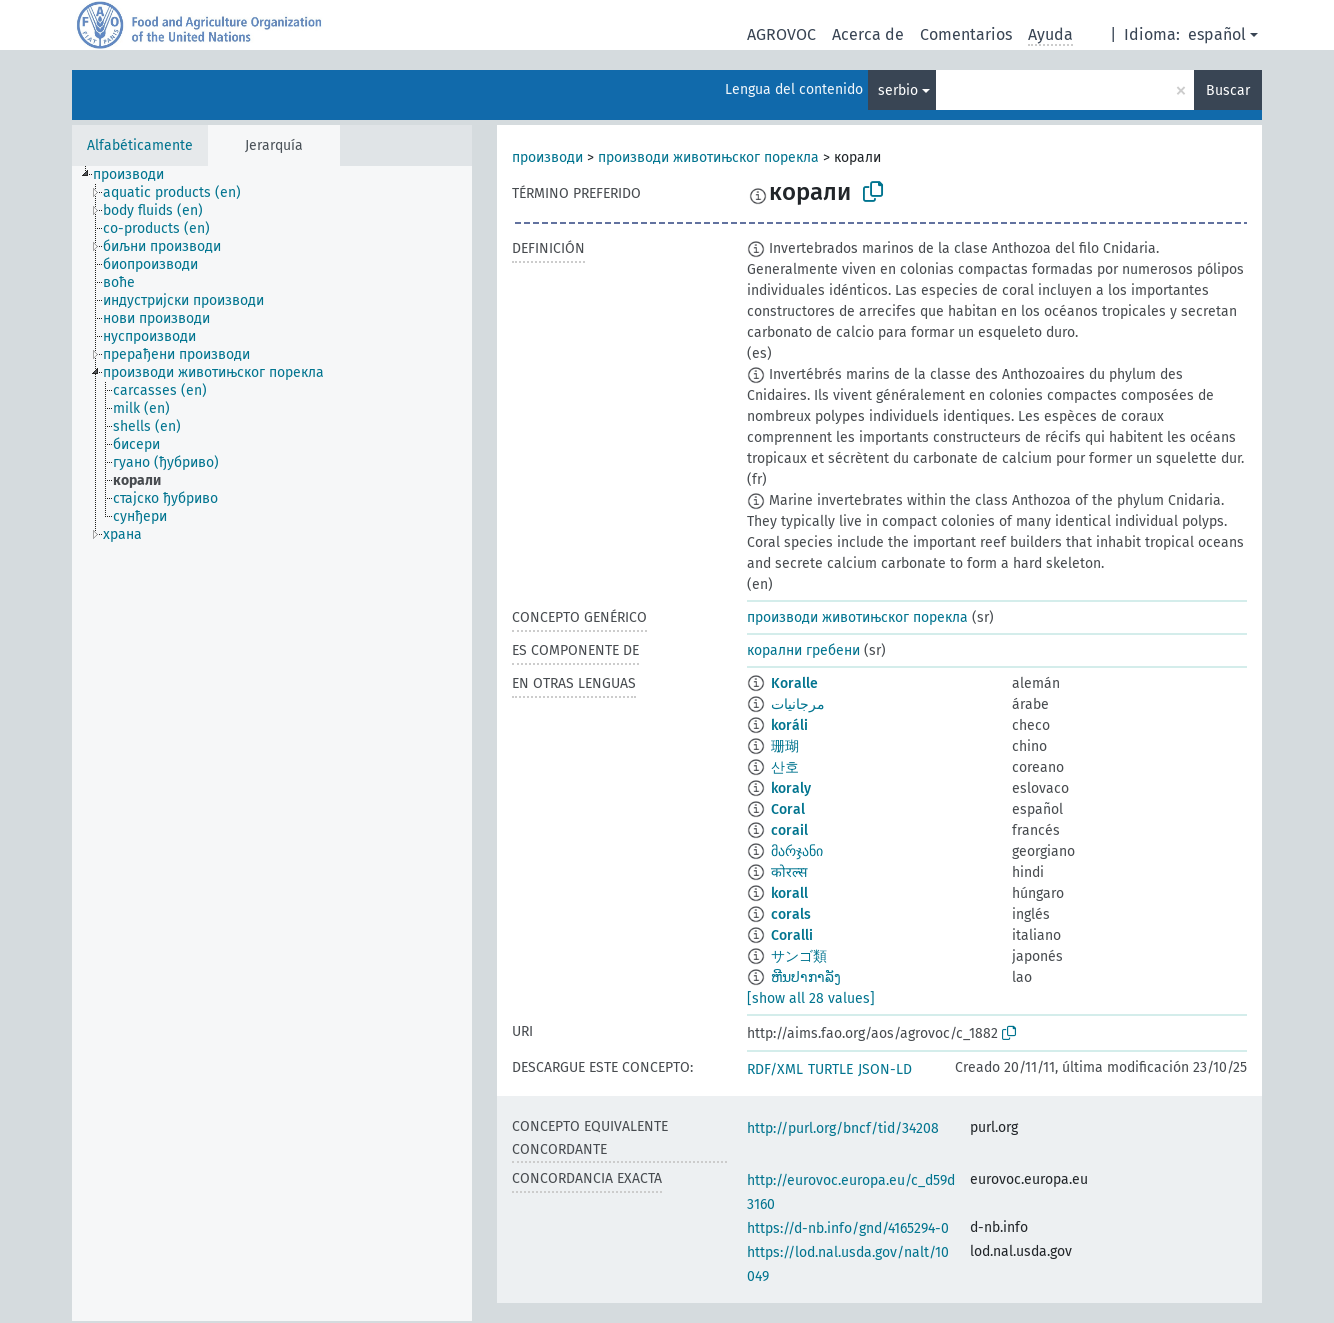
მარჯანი (797, 851)
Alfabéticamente (140, 145)
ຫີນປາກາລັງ (806, 977)
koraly (791, 788)
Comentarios (966, 34)
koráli (789, 725)
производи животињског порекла (708, 157)
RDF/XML (775, 1069)
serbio (898, 90)
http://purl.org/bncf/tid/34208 (843, 1128)
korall (789, 893)
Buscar (1228, 90)
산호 (785, 767)
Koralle (794, 683)
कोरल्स (789, 872)
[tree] (272, 743)
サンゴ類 (799, 956)
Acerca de (868, 34)
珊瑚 (785, 746)
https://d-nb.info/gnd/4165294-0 (848, 1228)
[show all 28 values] (811, 998)
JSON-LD (885, 1069)
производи (547, 157)
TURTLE (830, 1069)
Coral (788, 809)
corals (791, 914)
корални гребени (803, 650)
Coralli (792, 935)
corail (789, 830)
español (1217, 34)
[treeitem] (137, 175)
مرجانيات (798, 704)
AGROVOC (781, 34)
